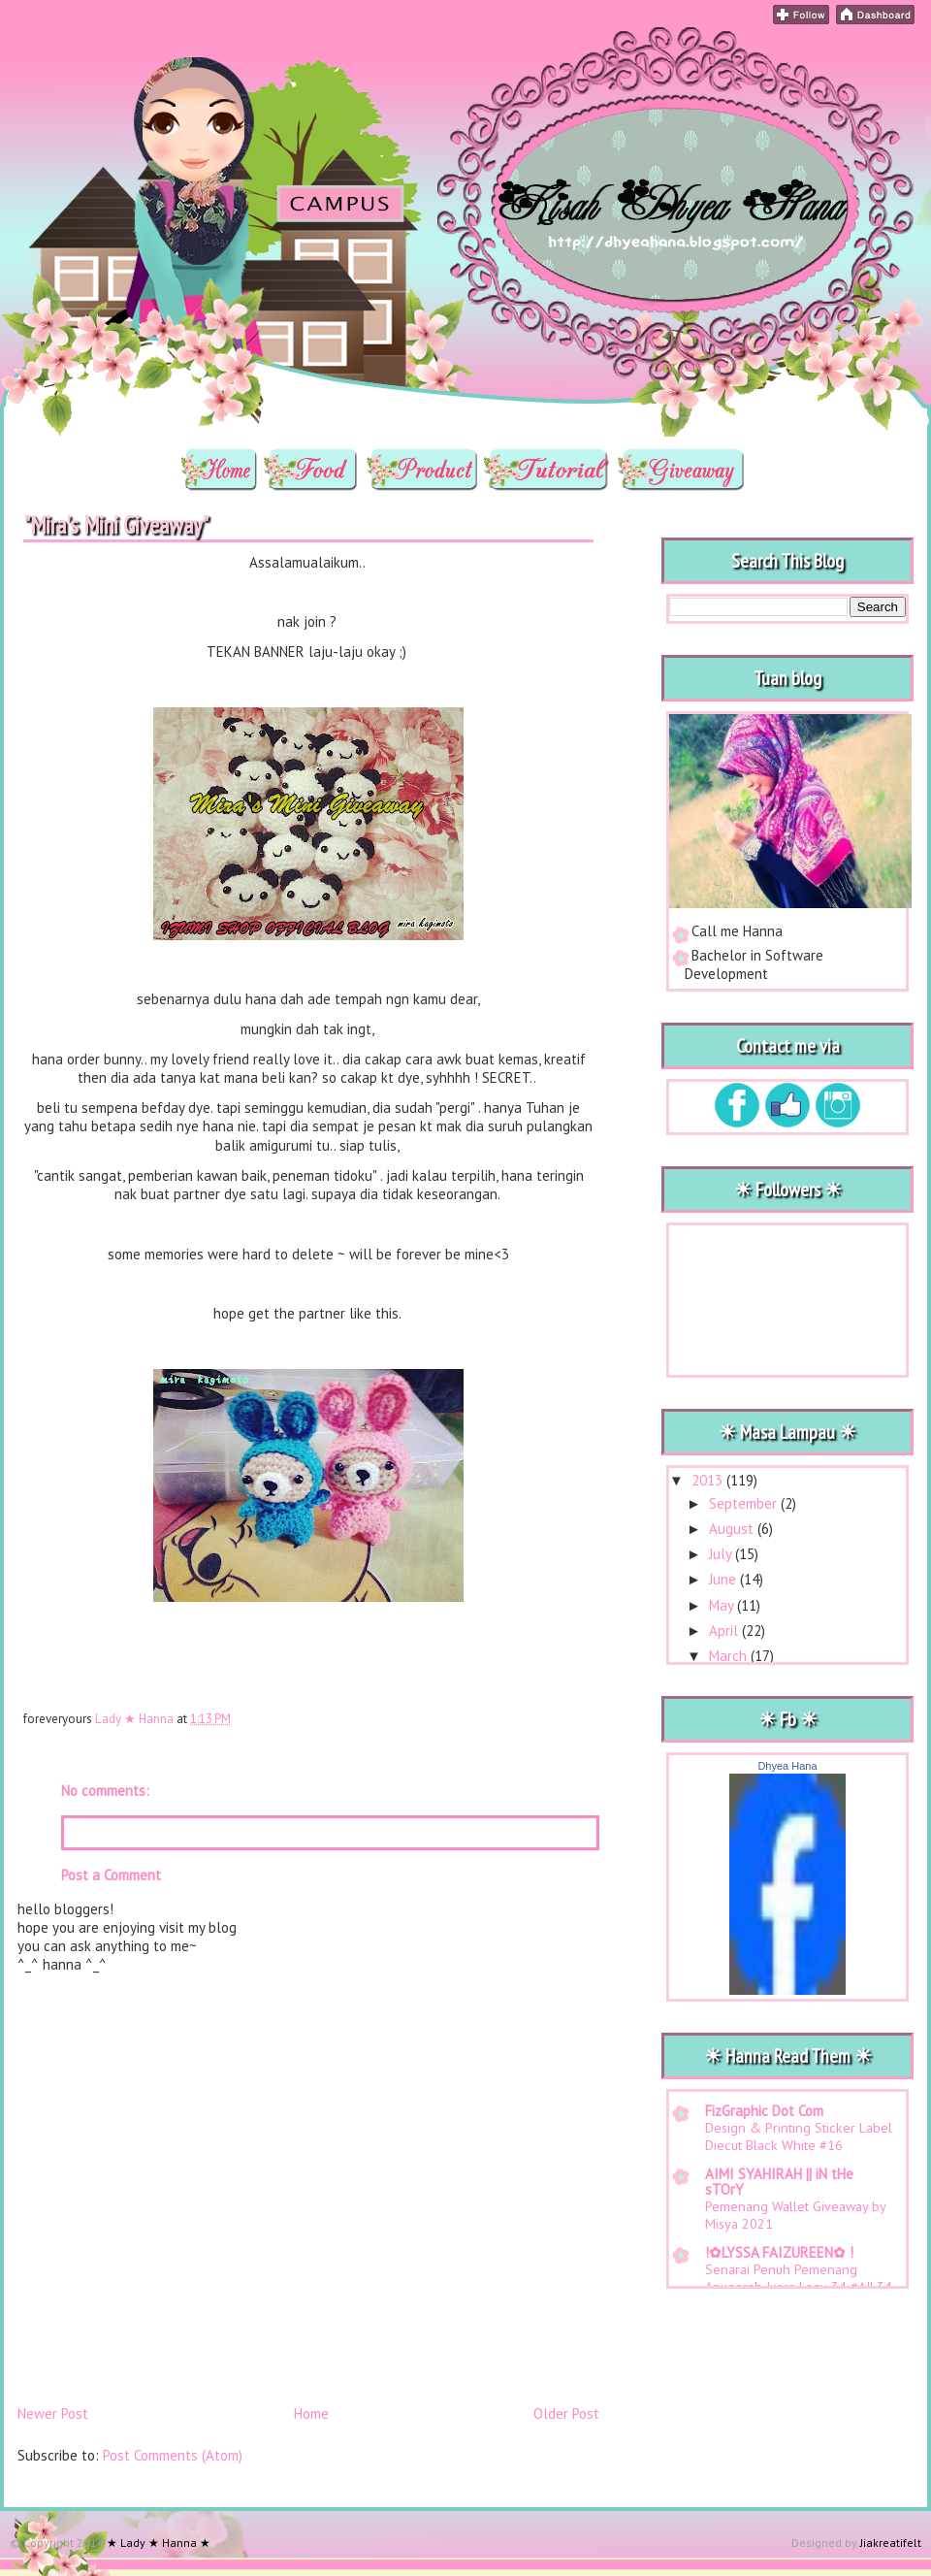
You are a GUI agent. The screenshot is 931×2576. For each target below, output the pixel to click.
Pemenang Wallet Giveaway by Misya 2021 (795, 2215)
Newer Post (52, 2413)
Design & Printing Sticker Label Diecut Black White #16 (798, 2136)
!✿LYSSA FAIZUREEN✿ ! (779, 2252)
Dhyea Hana (787, 1766)
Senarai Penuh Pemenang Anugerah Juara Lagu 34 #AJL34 (798, 2278)
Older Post (566, 2413)
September (745, 1503)
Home (311, 2413)
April (725, 1630)
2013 (708, 1480)
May (723, 1605)
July (722, 1554)
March (730, 1656)
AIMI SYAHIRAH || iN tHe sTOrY (779, 2182)
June (724, 1579)
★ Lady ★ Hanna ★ (155, 54)
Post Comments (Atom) (172, 2455)
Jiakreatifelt (890, 2542)
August (733, 1528)
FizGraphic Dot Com (764, 2111)
